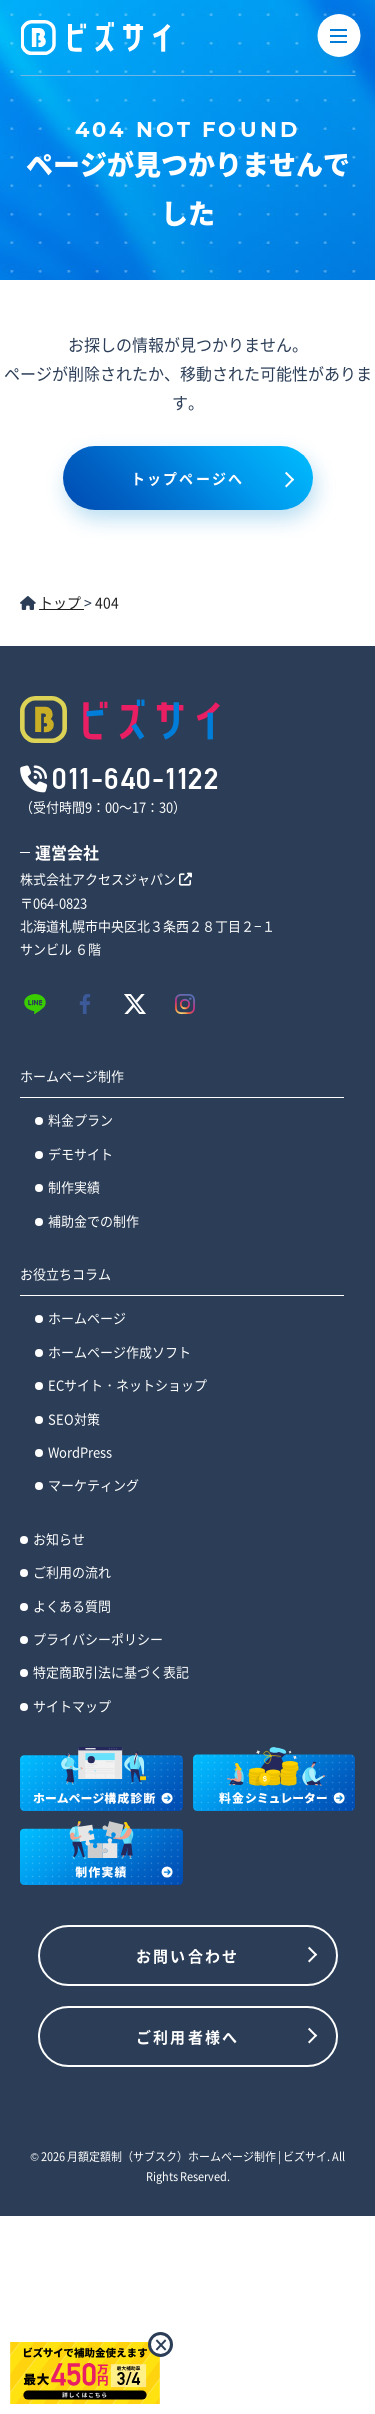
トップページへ (187, 478)
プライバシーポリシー (98, 1638)
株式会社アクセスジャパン (106, 878)
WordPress (80, 1451)
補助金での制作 (93, 1220)
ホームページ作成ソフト (119, 1351)
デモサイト (80, 1153)
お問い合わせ (188, 1955)
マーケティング (93, 1484)
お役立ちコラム (65, 1273)
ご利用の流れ (72, 1571)
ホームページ (87, 1317)
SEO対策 (74, 1418)
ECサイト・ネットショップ (127, 1384)
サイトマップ (72, 1705)
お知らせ (59, 1538)
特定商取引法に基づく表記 (111, 1671)
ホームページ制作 (72, 1075)
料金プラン (80, 1119)
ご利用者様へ (188, 2036)
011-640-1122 (135, 778)
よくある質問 (72, 1605)
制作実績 (74, 1186)
